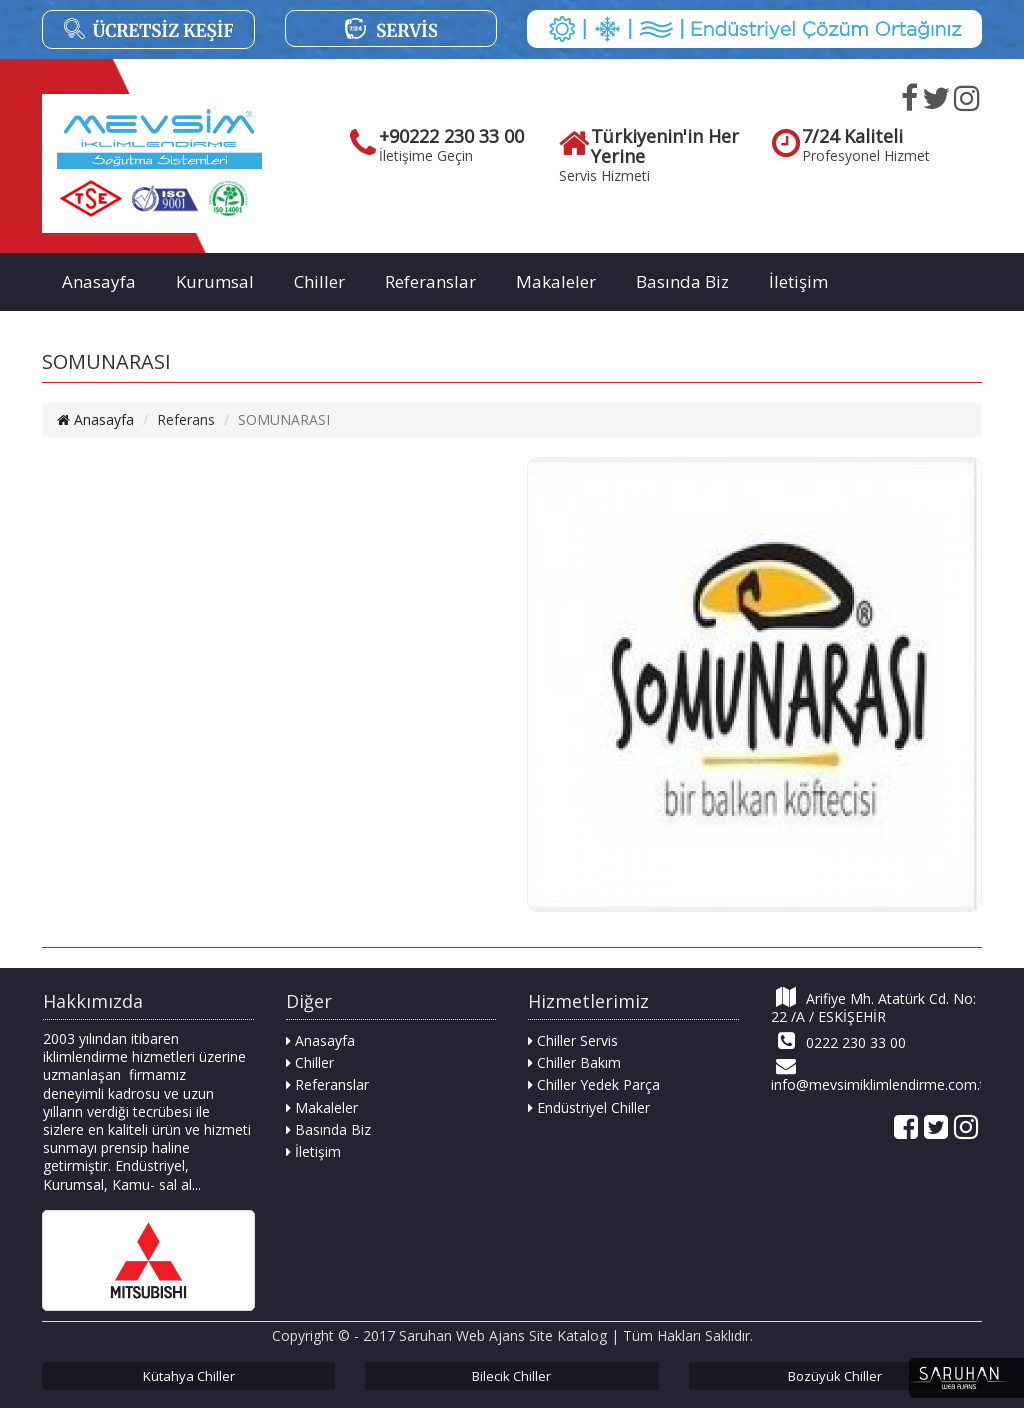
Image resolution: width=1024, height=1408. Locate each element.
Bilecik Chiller (511, 1376)
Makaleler (556, 281)
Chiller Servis (573, 1040)
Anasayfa (99, 281)
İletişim (798, 281)
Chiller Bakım (574, 1062)
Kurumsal (215, 281)
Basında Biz (682, 281)
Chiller (319, 281)
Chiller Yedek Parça (594, 1084)
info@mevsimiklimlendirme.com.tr (876, 1075)
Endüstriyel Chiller (589, 1107)
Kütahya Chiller (189, 1376)
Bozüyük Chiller (835, 1376)
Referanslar (430, 281)
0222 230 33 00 (839, 1041)
